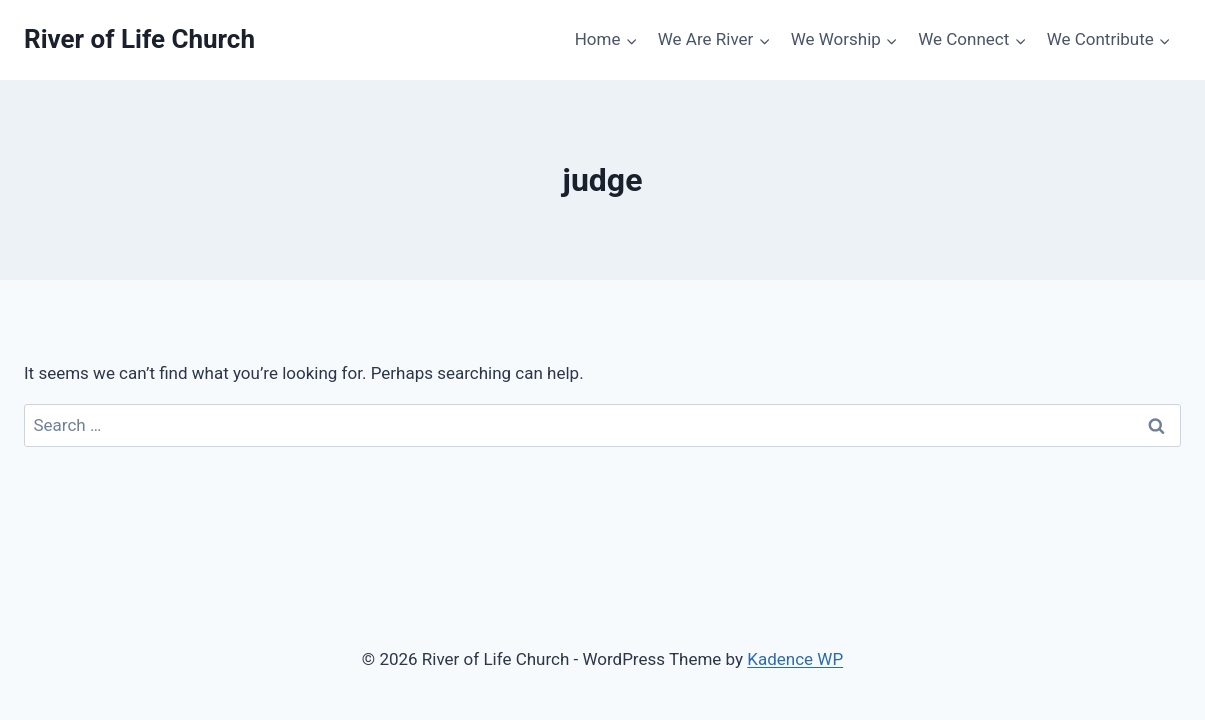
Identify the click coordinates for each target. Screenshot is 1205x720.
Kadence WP (795, 659)
